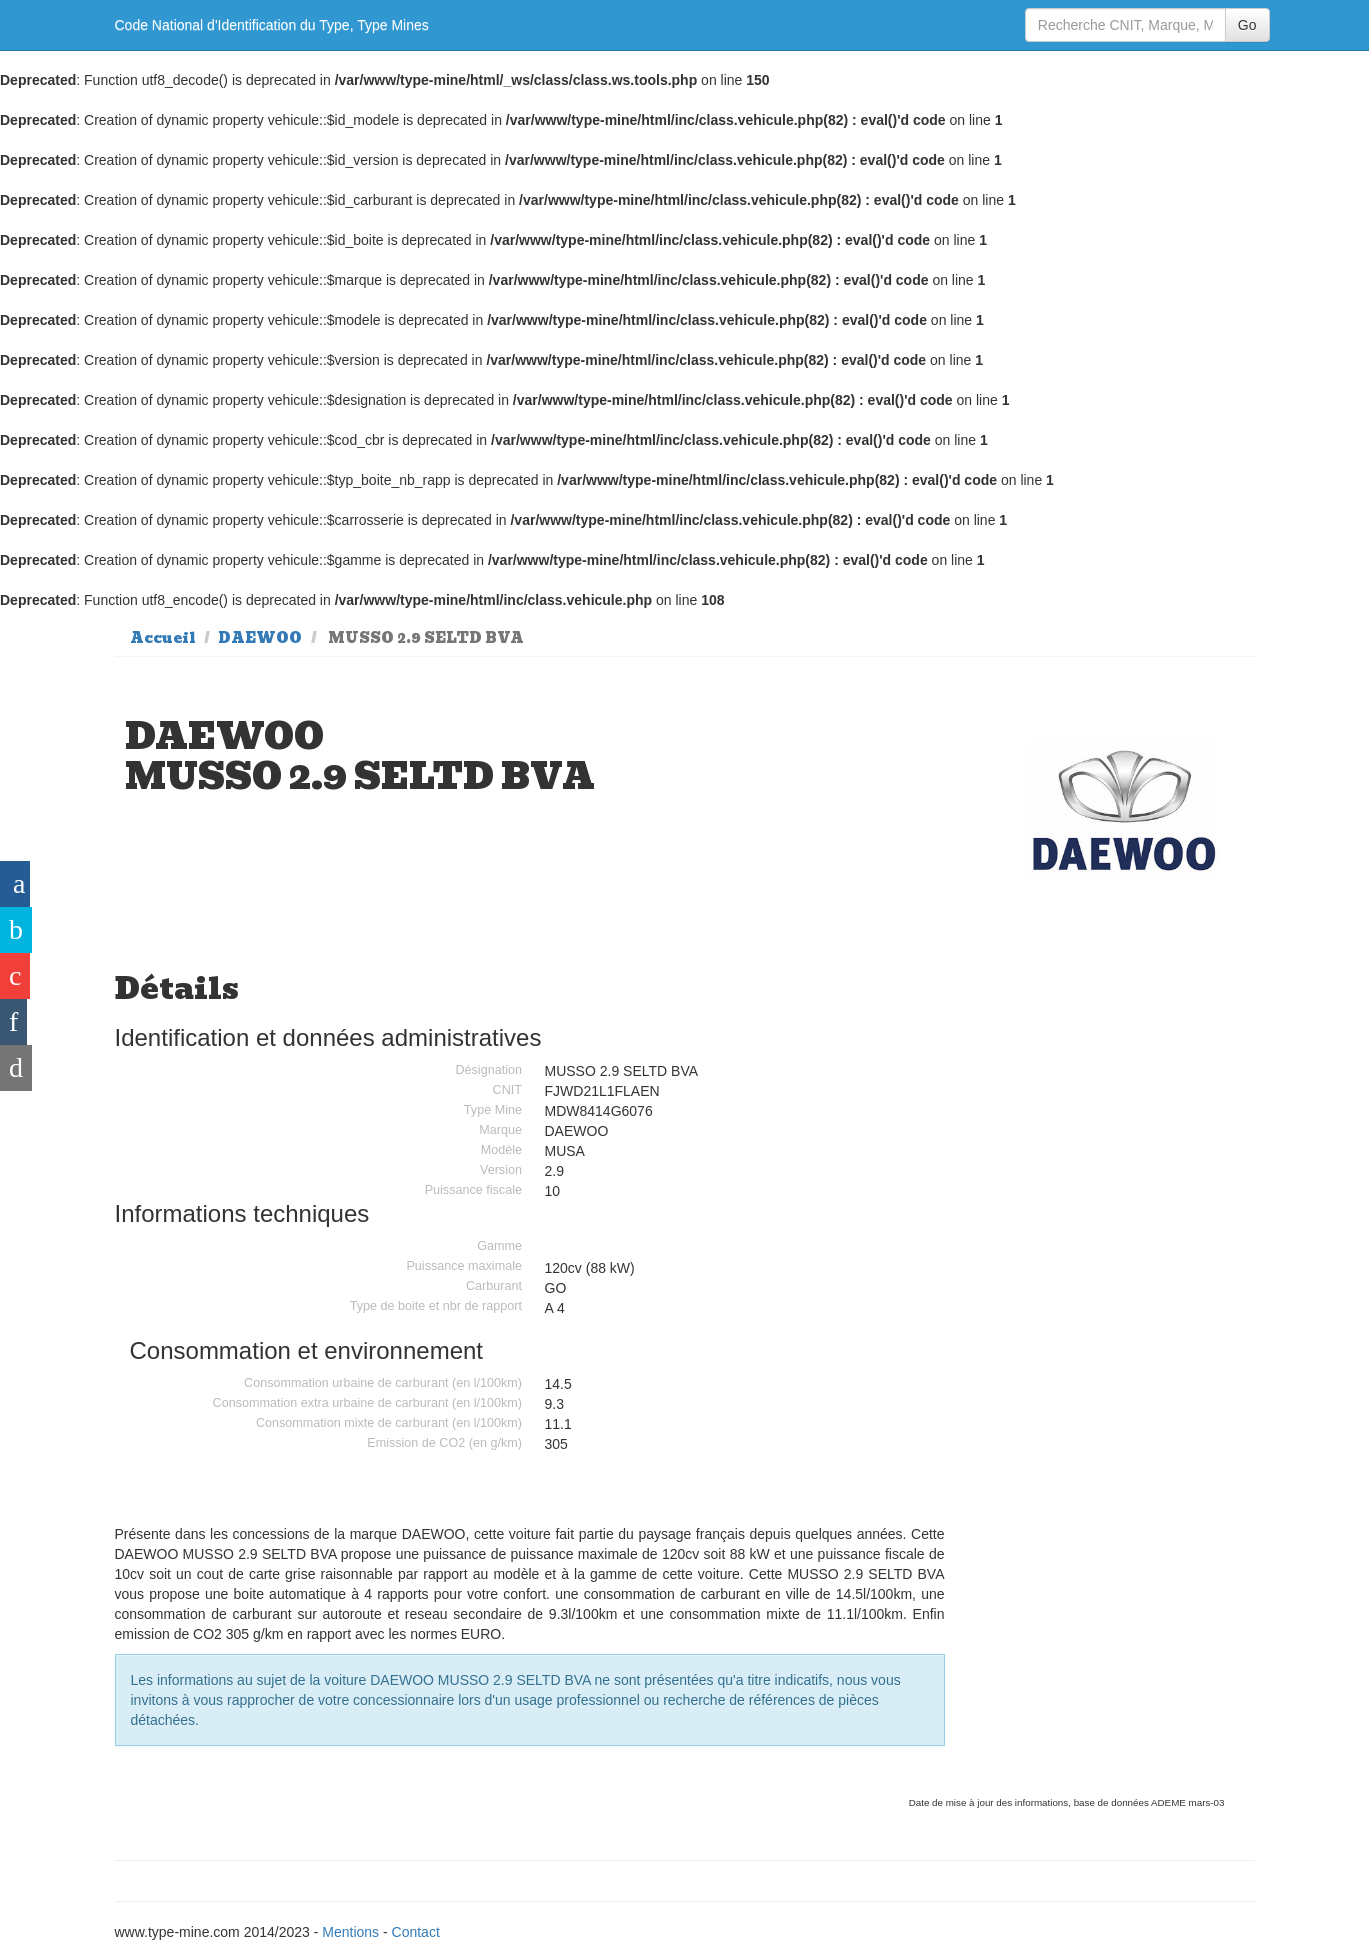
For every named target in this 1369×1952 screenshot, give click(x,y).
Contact (416, 1932)
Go (1247, 25)
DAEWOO (260, 638)
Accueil (163, 638)
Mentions (350, 1932)
